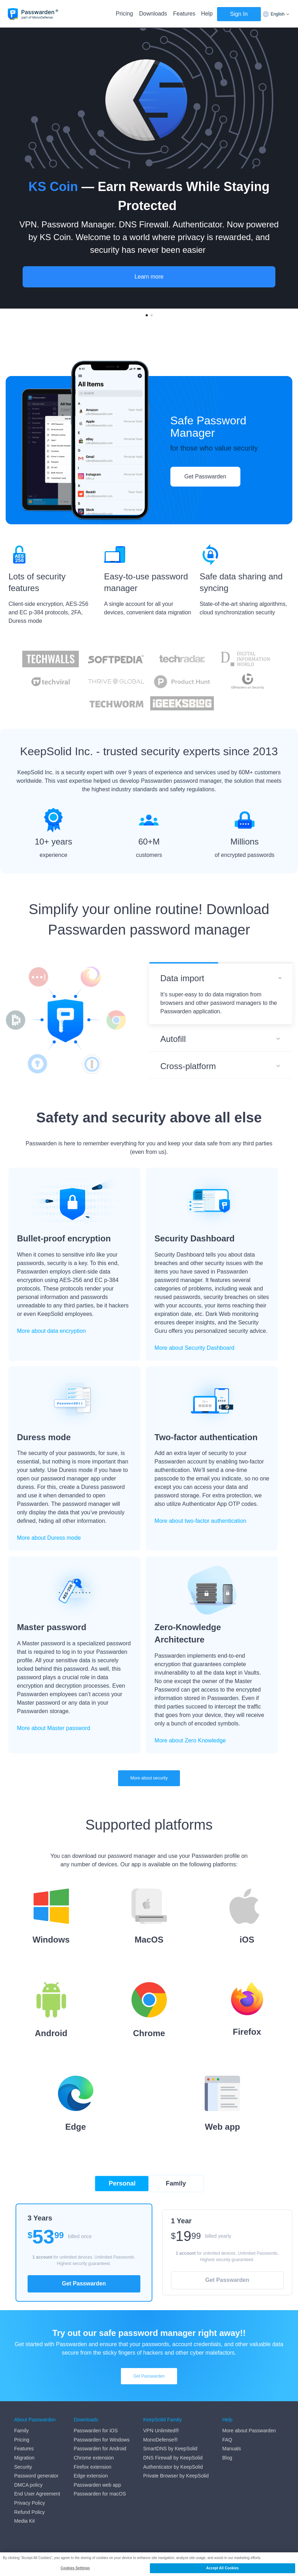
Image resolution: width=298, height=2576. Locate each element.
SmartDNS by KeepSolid (170, 2448)
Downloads (153, 14)
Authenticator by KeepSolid (173, 2467)
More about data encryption (51, 1331)
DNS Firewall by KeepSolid (173, 2458)
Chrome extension (94, 2458)
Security (23, 2467)
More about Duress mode (49, 1538)
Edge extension (91, 2476)
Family (21, 2430)
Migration (24, 2458)
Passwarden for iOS (96, 2430)
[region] (149, 2564)
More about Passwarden (249, 2430)
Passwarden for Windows (102, 2440)
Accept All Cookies (222, 2568)
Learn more (149, 277)
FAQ (227, 2440)
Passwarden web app (97, 2485)
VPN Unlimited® (161, 2430)
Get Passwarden (205, 476)
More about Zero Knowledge (190, 1740)
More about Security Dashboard (194, 1348)
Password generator (36, 2476)
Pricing (124, 14)
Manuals (231, 2448)
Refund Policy (29, 2512)
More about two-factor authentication (200, 1521)
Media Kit (24, 2521)
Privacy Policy (29, 2503)
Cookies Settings (75, 2568)
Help (207, 14)
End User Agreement (37, 2494)
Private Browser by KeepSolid (176, 2476)
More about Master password (53, 1728)
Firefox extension (93, 2467)
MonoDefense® (160, 2440)
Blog (227, 2458)
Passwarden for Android (100, 2448)
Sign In (239, 14)
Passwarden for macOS (100, 2494)
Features (184, 14)
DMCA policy (28, 2485)
